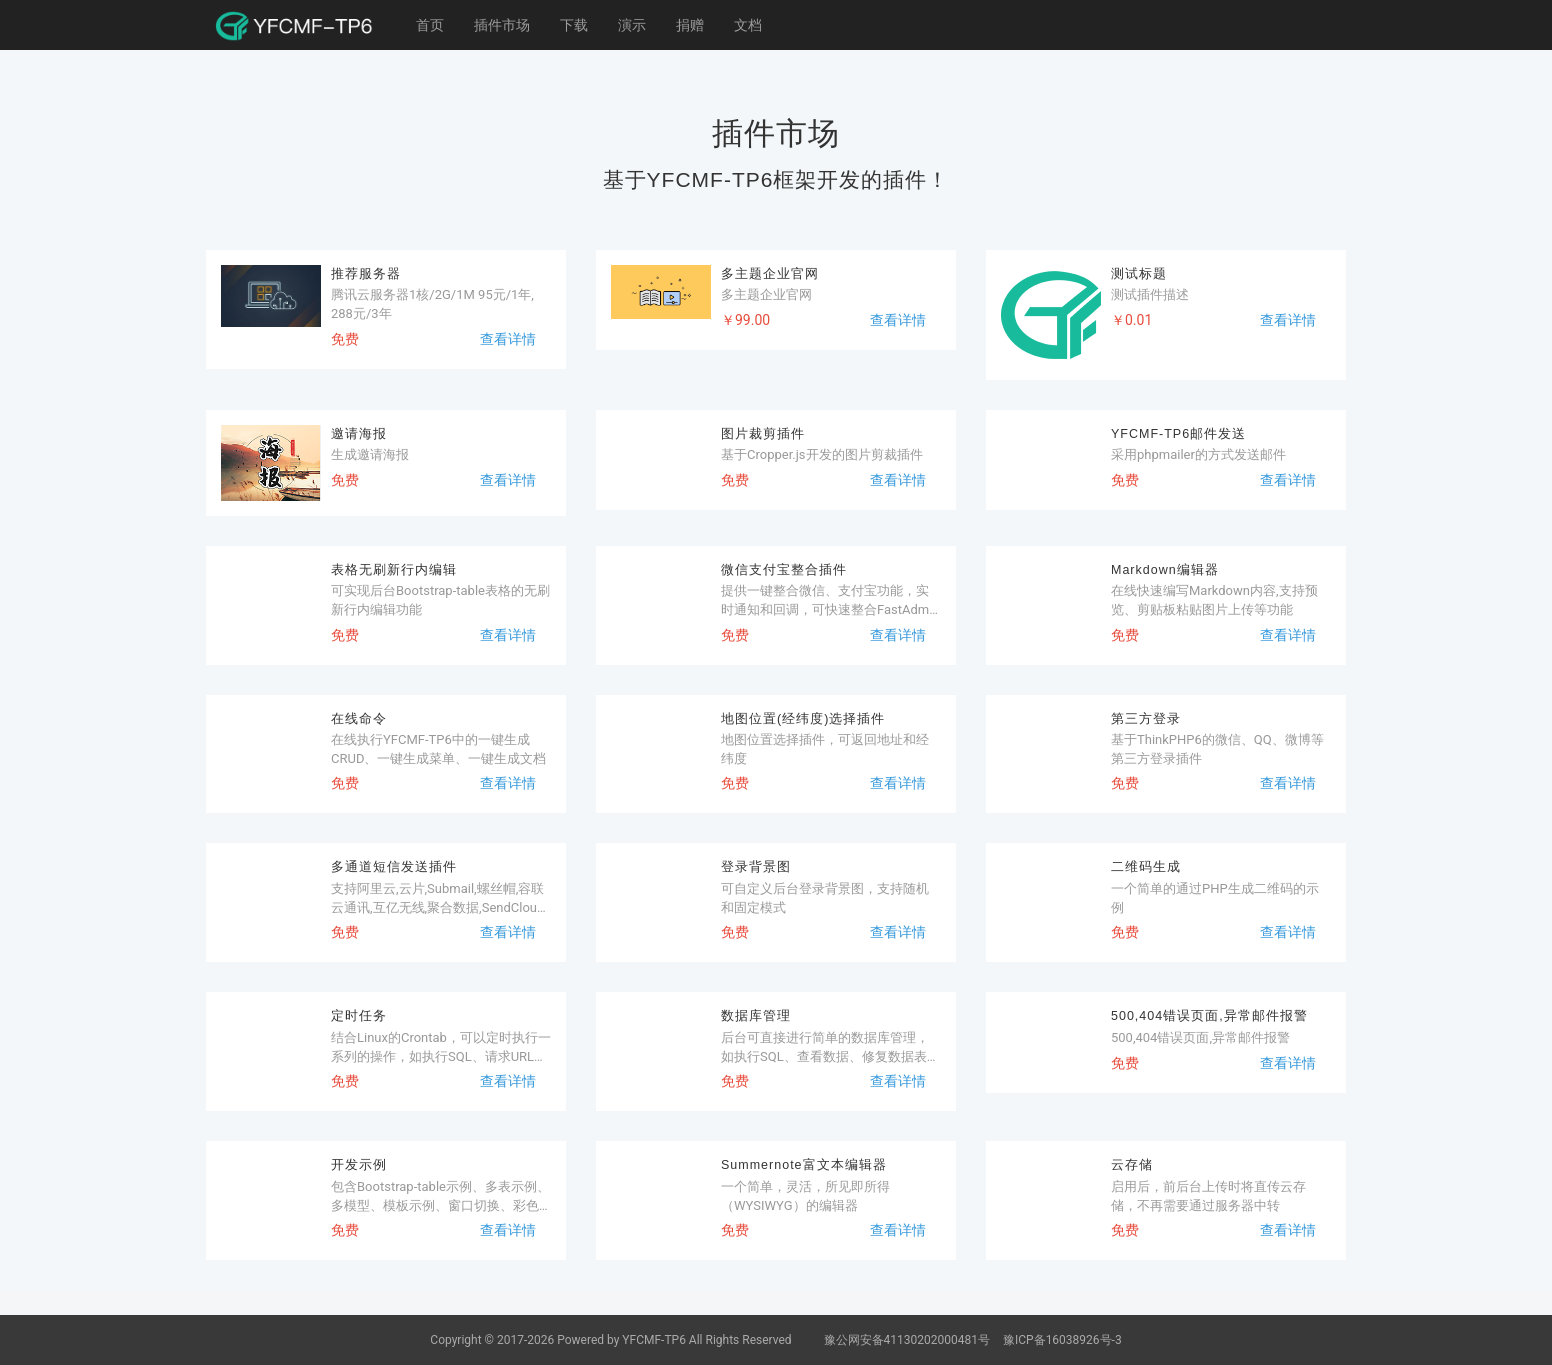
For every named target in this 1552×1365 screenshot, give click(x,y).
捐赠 (690, 25)
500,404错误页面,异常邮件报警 (1209, 1016)
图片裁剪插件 (763, 434)
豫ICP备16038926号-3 (1062, 1340)
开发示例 (359, 1165)
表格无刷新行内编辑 (394, 570)
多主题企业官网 (770, 274)
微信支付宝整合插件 (784, 570)
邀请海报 (359, 434)
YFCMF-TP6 (654, 1340)
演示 (632, 25)
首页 (430, 25)
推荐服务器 (366, 274)
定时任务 (359, 1016)
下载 (574, 25)
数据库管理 (756, 1016)
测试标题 (1139, 274)
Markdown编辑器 (1165, 570)
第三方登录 (1146, 719)
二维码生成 (1146, 867)
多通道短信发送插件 (394, 867)
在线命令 (359, 719)
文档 (748, 25)
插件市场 (502, 25)
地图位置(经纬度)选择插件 (803, 719)
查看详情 (508, 339)
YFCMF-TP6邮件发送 (1178, 434)
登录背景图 (756, 867)
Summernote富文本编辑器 (804, 1165)
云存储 (1132, 1165)
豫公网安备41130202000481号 (908, 1340)
